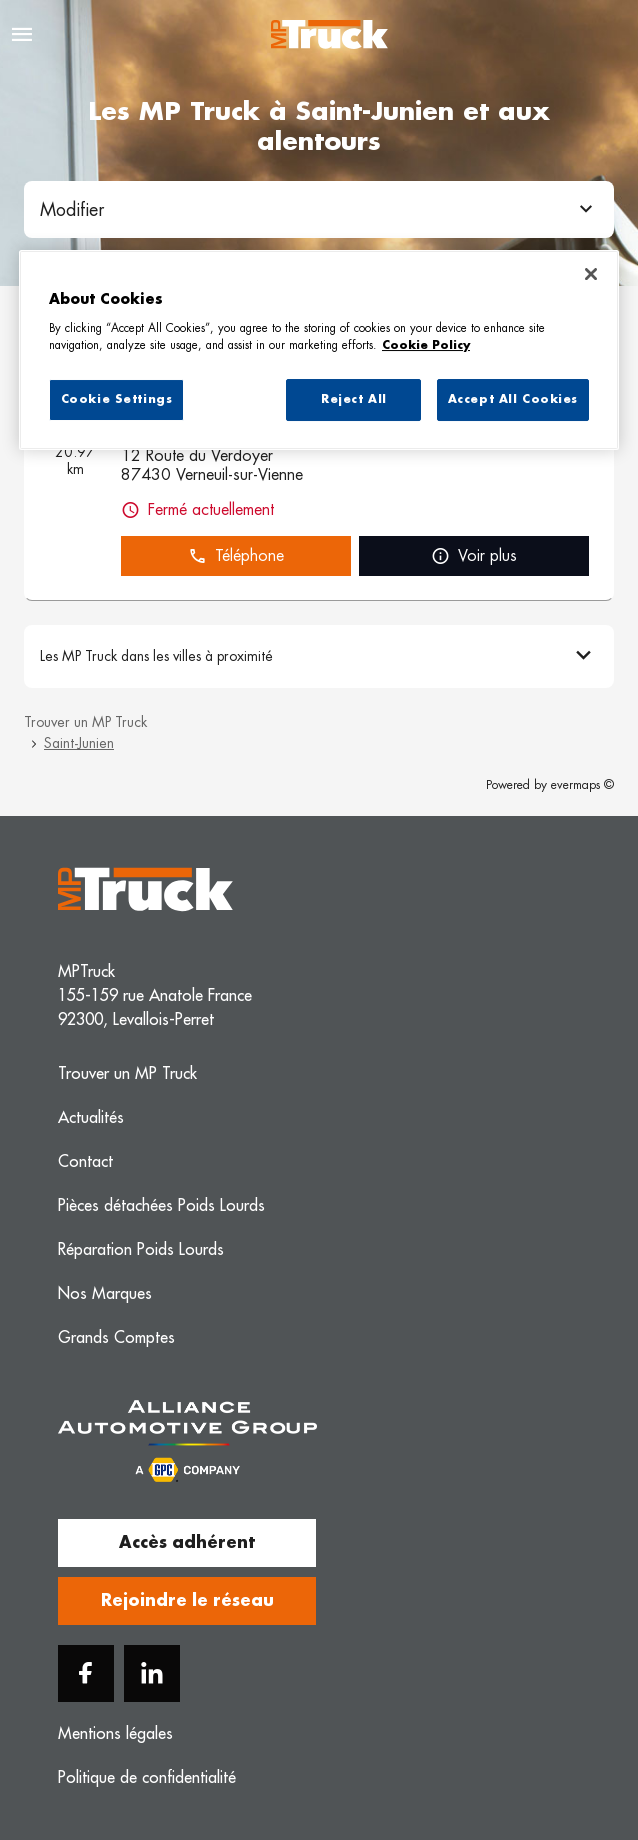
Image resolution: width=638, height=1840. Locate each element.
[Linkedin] (152, 1673)
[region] (319, 350)
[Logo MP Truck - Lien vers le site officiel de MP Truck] (329, 34)
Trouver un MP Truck (85, 722)
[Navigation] (22, 34)
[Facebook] (86, 1673)
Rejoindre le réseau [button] (187, 1601)
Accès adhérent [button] (187, 1543)
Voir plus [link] (474, 556)
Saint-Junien (79, 743)
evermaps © (582, 785)
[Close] (591, 274)
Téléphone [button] (236, 556)
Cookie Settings (117, 399)
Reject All (354, 399)
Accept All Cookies (513, 399)
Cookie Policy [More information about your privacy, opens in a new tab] (426, 345)
